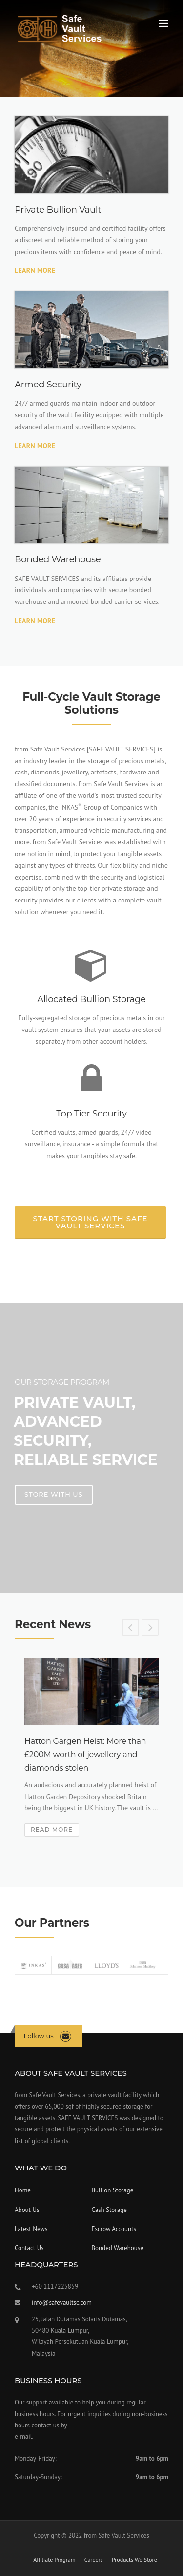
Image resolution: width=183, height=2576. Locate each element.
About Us (27, 2210)
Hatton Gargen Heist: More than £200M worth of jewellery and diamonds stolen (85, 1754)
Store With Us (53, 1494)
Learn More (35, 270)
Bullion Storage (113, 2190)
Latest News (31, 2229)
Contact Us (29, 2248)
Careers (93, 2560)
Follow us (39, 2035)
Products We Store (134, 2560)
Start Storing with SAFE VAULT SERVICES (90, 1222)
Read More (52, 1829)
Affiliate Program (54, 2560)
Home (23, 2190)
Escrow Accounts (114, 2229)
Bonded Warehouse (117, 2248)
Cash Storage (109, 2210)
